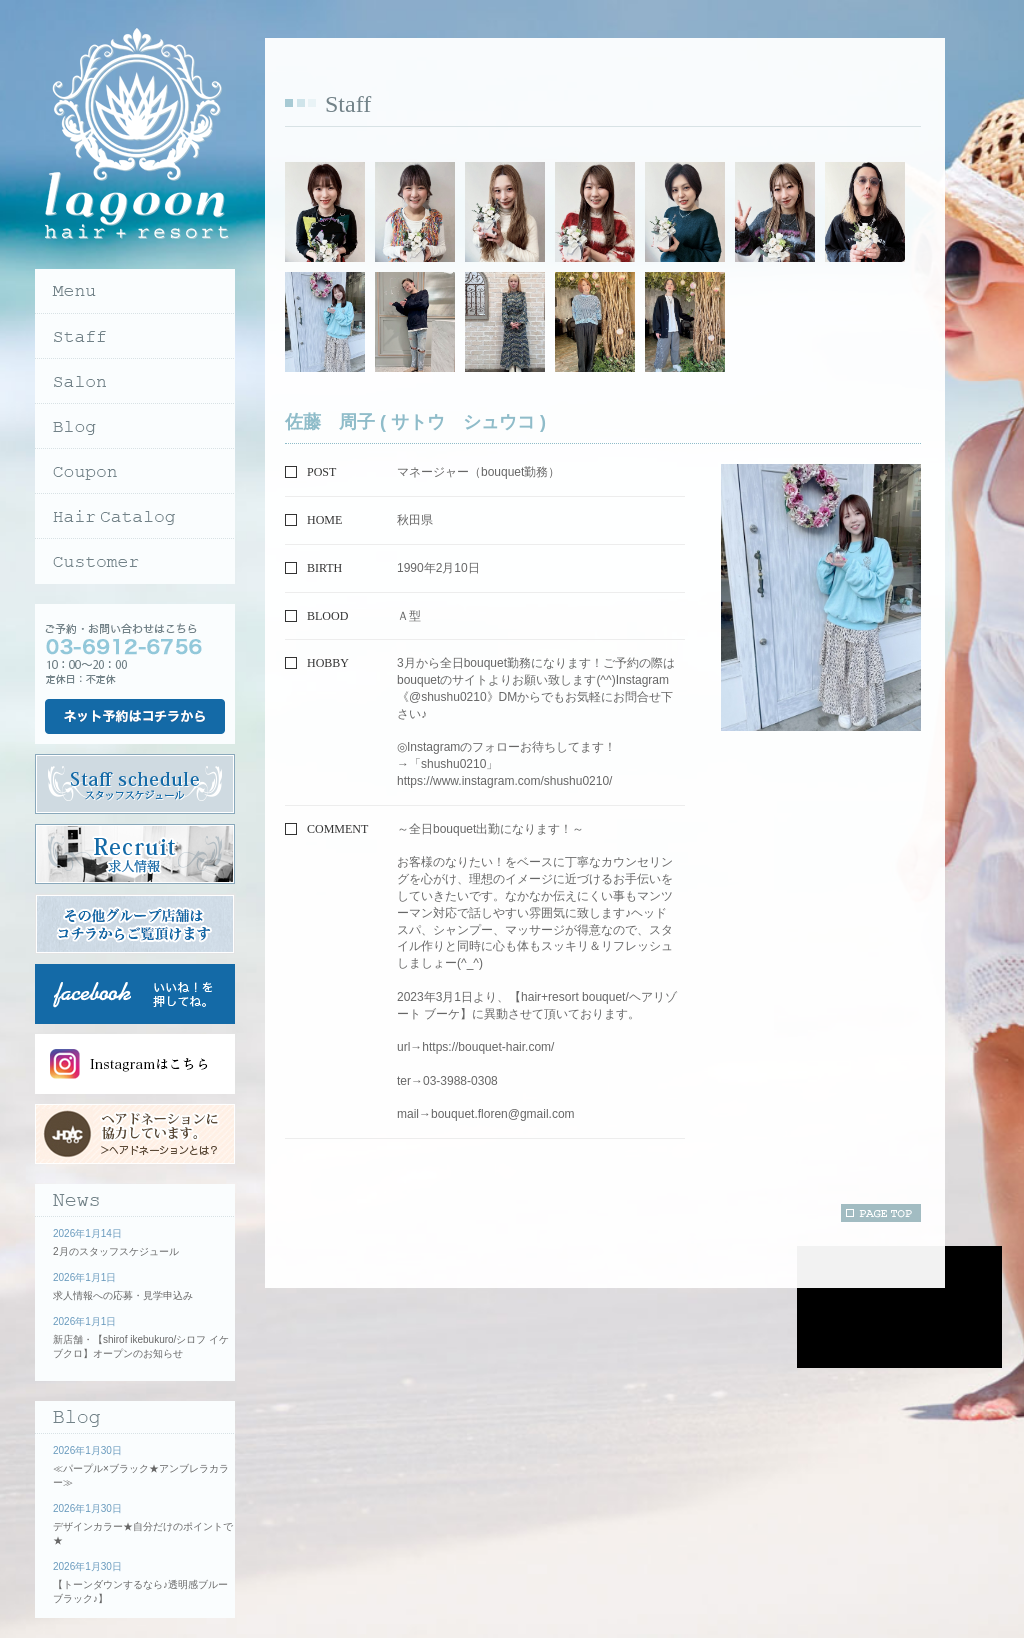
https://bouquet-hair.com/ (488, 1047)
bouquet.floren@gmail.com (503, 1114)
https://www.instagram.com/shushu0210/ (504, 781)
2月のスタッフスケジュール (116, 1251)
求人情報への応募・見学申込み (123, 1295)
